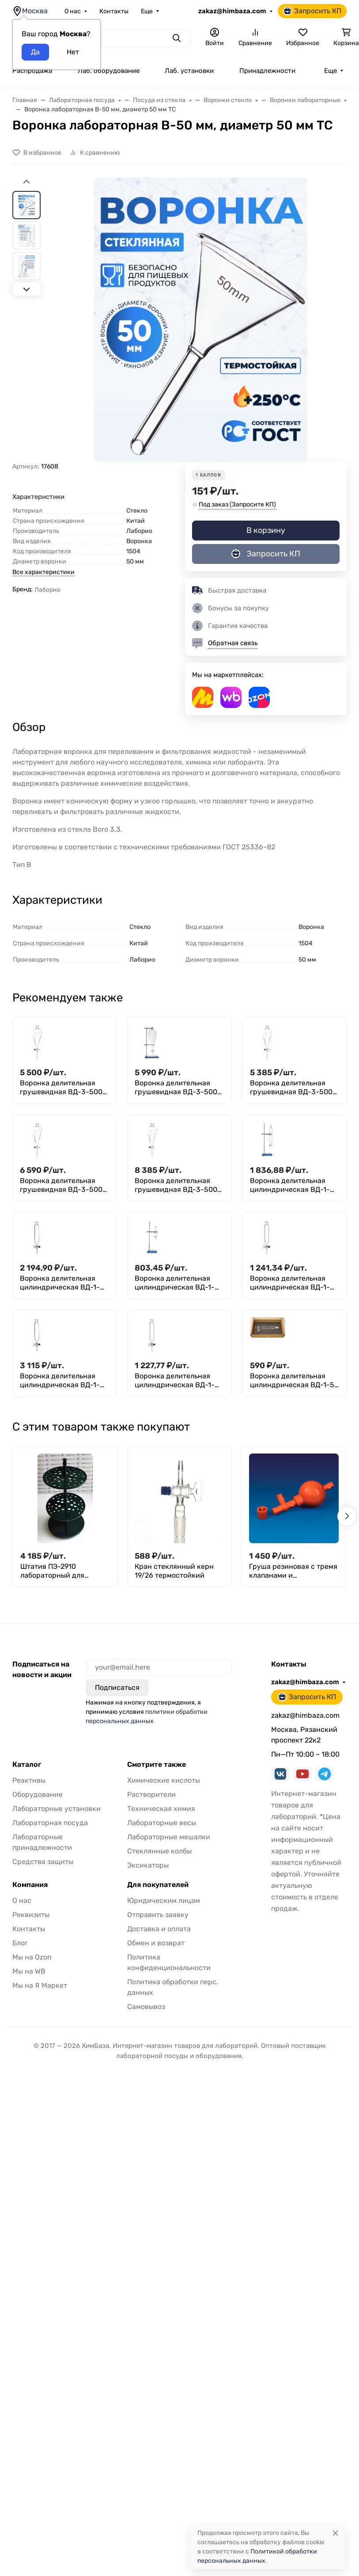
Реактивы (28, 1780)
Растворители (151, 1794)
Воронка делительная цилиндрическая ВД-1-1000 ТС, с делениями (60, 1283)
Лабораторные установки (56, 1808)
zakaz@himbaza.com (232, 11)
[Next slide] (26, 289)
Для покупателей (158, 1884)
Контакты (113, 11)
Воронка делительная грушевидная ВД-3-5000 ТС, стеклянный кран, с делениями (63, 1185)
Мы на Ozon (32, 1957)
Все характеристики (43, 572)
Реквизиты (30, 1914)
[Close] (335, 2533)
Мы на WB (28, 1971)
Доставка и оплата (159, 1929)
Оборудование (37, 1794)
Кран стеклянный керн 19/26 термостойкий (174, 1570)
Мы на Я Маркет (39, 1985)
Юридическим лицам (163, 1900)
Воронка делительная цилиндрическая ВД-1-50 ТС (294, 1380)
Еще (147, 11)
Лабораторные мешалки (168, 1837)
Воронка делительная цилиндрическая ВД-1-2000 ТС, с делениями (60, 1380)
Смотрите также (156, 1764)
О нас (72, 11)
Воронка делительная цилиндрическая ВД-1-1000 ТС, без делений (290, 1185)
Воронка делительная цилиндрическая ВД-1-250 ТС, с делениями (175, 1380)
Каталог (26, 1764)
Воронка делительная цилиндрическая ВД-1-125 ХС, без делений (175, 1283)
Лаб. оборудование (109, 71)
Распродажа (32, 71)
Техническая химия (161, 1808)
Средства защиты (42, 1861)
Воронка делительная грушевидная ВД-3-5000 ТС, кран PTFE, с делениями (178, 1087)
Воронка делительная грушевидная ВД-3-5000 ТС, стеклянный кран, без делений (293, 1087)
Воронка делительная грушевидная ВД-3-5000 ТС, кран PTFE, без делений (63, 1087)
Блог (20, 1943)
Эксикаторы (148, 1865)
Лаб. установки (189, 71)
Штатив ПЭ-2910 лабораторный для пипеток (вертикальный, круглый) (61, 1571)
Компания (30, 1884)
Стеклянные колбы (159, 1851)
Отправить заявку (158, 1914)
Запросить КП (312, 11)
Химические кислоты (163, 1780)
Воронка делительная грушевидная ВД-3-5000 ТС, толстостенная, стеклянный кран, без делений (178, 1185)
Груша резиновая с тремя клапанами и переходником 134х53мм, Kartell (293, 1571)
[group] (201, 320)
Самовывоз (146, 2006)
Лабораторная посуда (50, 1823)
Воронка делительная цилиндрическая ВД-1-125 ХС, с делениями (290, 1283)
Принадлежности (267, 71)
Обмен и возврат (156, 1943)
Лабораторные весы (161, 1823)
